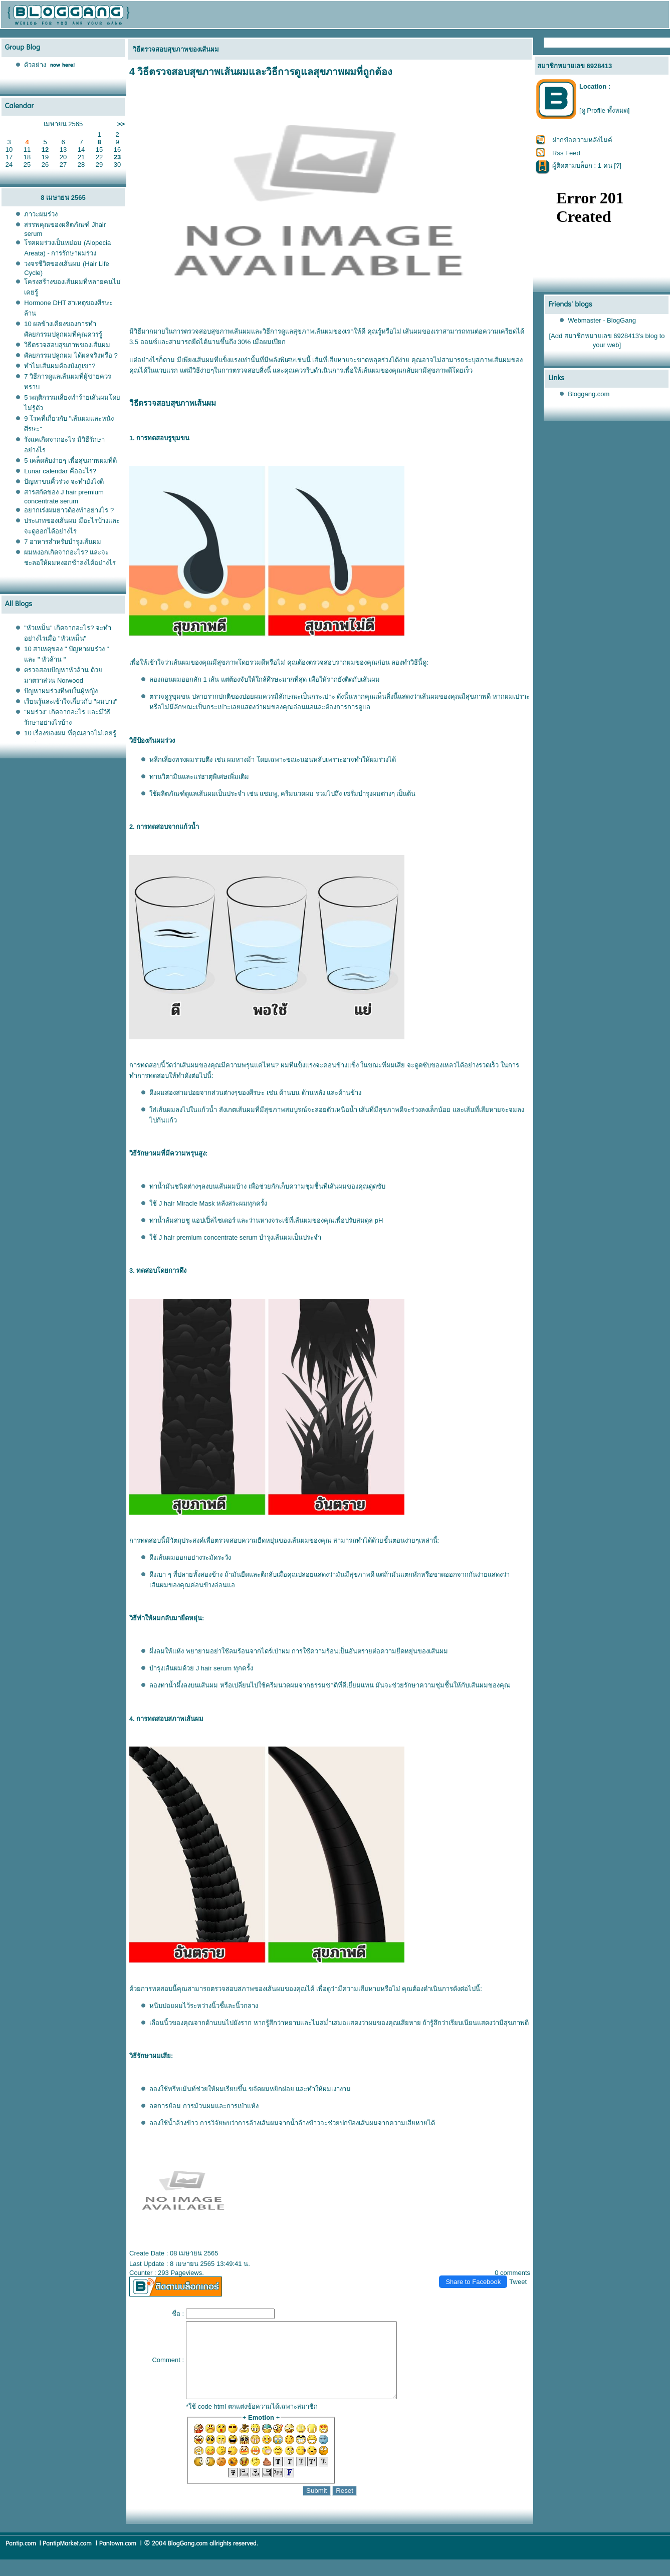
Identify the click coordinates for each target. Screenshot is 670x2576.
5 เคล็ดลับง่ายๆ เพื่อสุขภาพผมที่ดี (70, 460)
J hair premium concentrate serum (208, 1237)
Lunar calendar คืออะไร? (60, 471)
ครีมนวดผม (297, 793)
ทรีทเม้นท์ (182, 2089)
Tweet (518, 2281)
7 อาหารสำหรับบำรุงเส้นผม (62, 541)
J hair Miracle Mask (187, 1203)
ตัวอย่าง (35, 65)
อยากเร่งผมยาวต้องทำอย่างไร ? (69, 510)
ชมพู (268, 793)
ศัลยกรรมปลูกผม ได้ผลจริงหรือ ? (70, 355)
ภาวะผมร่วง (41, 214)
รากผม (345, 662)
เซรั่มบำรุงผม (362, 793)
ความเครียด (500, 331)
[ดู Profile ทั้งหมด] (604, 110)
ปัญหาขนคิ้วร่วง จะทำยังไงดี (64, 481)
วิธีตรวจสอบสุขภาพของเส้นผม (67, 345)
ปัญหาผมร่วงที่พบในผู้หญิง (61, 691)
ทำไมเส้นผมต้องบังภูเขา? (59, 366)
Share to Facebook (473, 2281)
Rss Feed (566, 153)
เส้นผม (241, 331)
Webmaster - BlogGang (602, 320)
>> (121, 124)
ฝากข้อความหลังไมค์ (582, 140)
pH (379, 1220)
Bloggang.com (588, 394)
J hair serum (214, 1668)
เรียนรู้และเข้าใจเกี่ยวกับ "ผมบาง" (70, 701)
